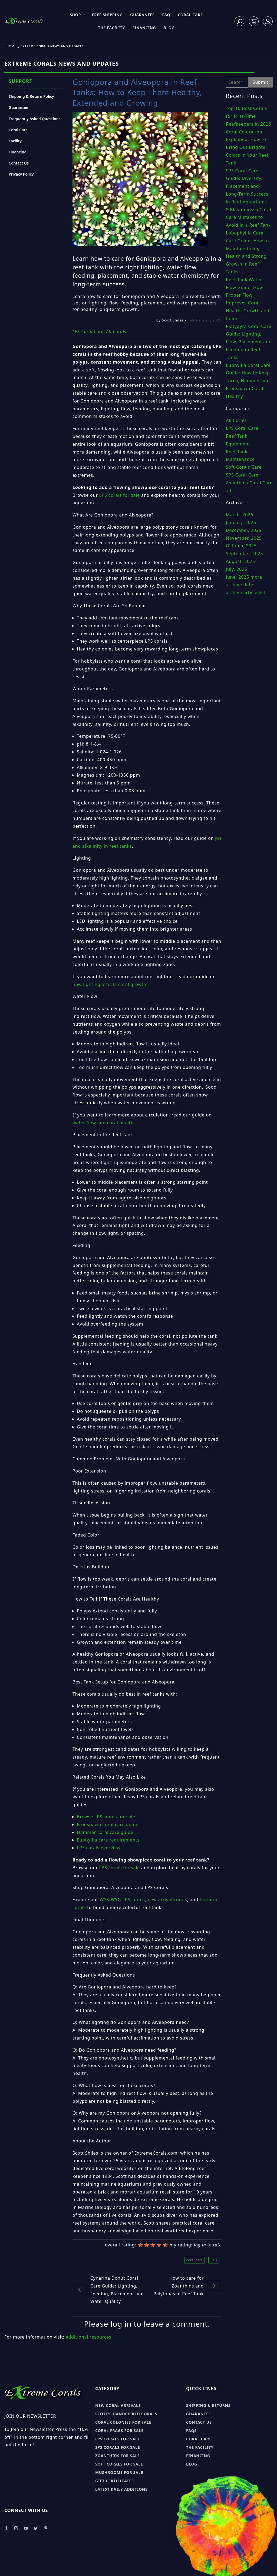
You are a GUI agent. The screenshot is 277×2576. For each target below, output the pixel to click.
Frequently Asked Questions (35, 118)
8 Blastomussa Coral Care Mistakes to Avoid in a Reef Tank (248, 217)
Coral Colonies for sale (123, 2422)
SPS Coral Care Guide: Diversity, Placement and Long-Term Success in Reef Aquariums (247, 186)
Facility (15, 140)
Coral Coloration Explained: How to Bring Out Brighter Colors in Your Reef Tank (247, 147)
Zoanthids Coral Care (249, 483)
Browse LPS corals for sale (106, 1817)
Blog (169, 27)
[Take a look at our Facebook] (6, 2528)
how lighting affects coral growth (109, 984)
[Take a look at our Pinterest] (46, 2528)
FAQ (166, 14)
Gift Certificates (114, 2480)
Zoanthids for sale (117, 2455)
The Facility (111, 27)
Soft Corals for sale (119, 2464)
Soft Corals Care (244, 467)
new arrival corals (167, 1900)
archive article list (245, 592)
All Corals (236, 420)
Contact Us (19, 163)
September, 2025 (244, 553)
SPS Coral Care (242, 475)
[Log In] (268, 21)
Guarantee (142, 14)
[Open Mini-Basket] (254, 21)
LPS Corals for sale (117, 2438)
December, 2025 (244, 530)
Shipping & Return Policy (31, 96)
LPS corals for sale (119, 495)
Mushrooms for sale (119, 2472)
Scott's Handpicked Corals (126, 2413)
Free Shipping (107, 14)
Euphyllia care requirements (108, 1840)
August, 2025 (240, 561)
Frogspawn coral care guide (107, 1824)
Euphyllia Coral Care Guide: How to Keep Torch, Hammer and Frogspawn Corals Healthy (248, 380)
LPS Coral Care (242, 428)
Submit (260, 82)
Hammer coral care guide (105, 1832)
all (228, 491)
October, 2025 (241, 546)
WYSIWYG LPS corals (122, 1900)
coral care (194, 2260)
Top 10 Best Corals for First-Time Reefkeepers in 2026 (248, 116)
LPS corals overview (98, 1848)
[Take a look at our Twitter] (36, 2528)
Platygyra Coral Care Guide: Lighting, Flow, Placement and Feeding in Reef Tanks (249, 341)
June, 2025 (237, 577)
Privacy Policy (21, 174)
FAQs (191, 2430)
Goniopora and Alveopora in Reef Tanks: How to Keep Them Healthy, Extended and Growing (137, 92)
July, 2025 (236, 569)
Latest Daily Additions (121, 2489)
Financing (144, 27)
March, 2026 (239, 515)
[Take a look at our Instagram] (16, 2528)
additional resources (88, 2337)
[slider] (152, 2245)
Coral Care (190, 14)
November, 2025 (244, 538)
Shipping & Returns (208, 2405)
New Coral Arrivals (118, 2405)
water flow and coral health (103, 1123)
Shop (77, 14)
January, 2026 (241, 522)
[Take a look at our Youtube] (26, 2528)
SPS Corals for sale (117, 2447)
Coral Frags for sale (119, 2430)
